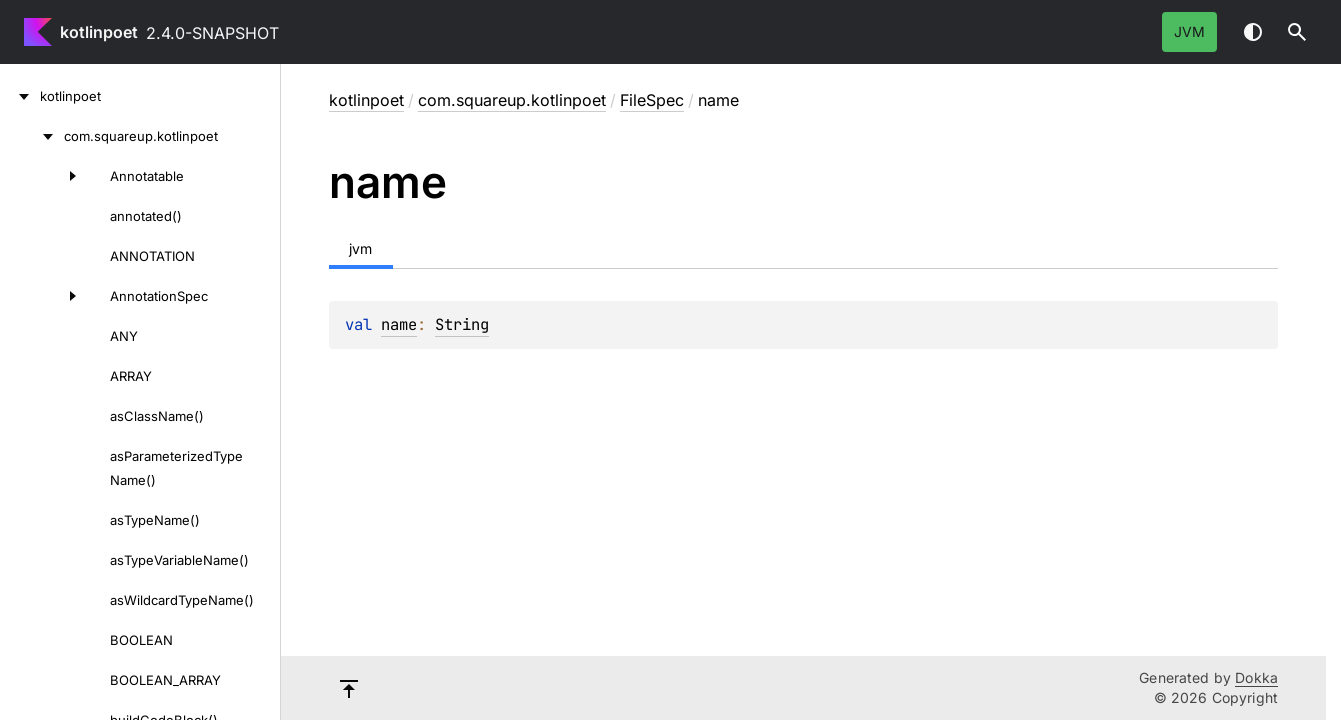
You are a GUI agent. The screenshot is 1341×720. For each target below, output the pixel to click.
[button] (1297, 32)
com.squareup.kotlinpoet (512, 100)
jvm (1189, 31)
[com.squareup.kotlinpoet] (32, 136)
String (462, 324)
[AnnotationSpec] (44, 296)
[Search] (1297, 32)
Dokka (1256, 677)
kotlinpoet (99, 32)
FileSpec (652, 100)
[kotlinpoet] (20, 96)
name (399, 324)
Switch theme (1253, 32)
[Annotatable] (44, 176)
